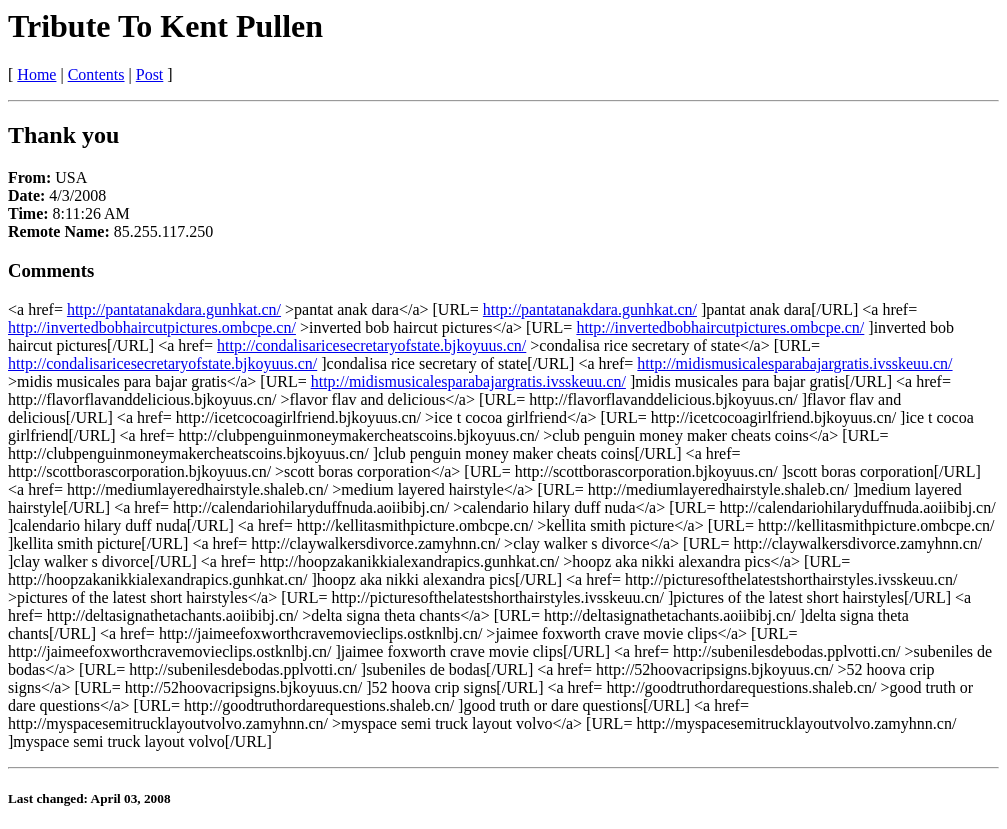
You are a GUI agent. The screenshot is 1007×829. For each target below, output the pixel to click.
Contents (96, 74)
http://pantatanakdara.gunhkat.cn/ (174, 309)
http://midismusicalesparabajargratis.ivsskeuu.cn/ (794, 363)
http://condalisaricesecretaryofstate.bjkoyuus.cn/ (371, 345)
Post (150, 74)
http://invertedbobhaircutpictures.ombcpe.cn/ (152, 327)
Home (36, 74)
